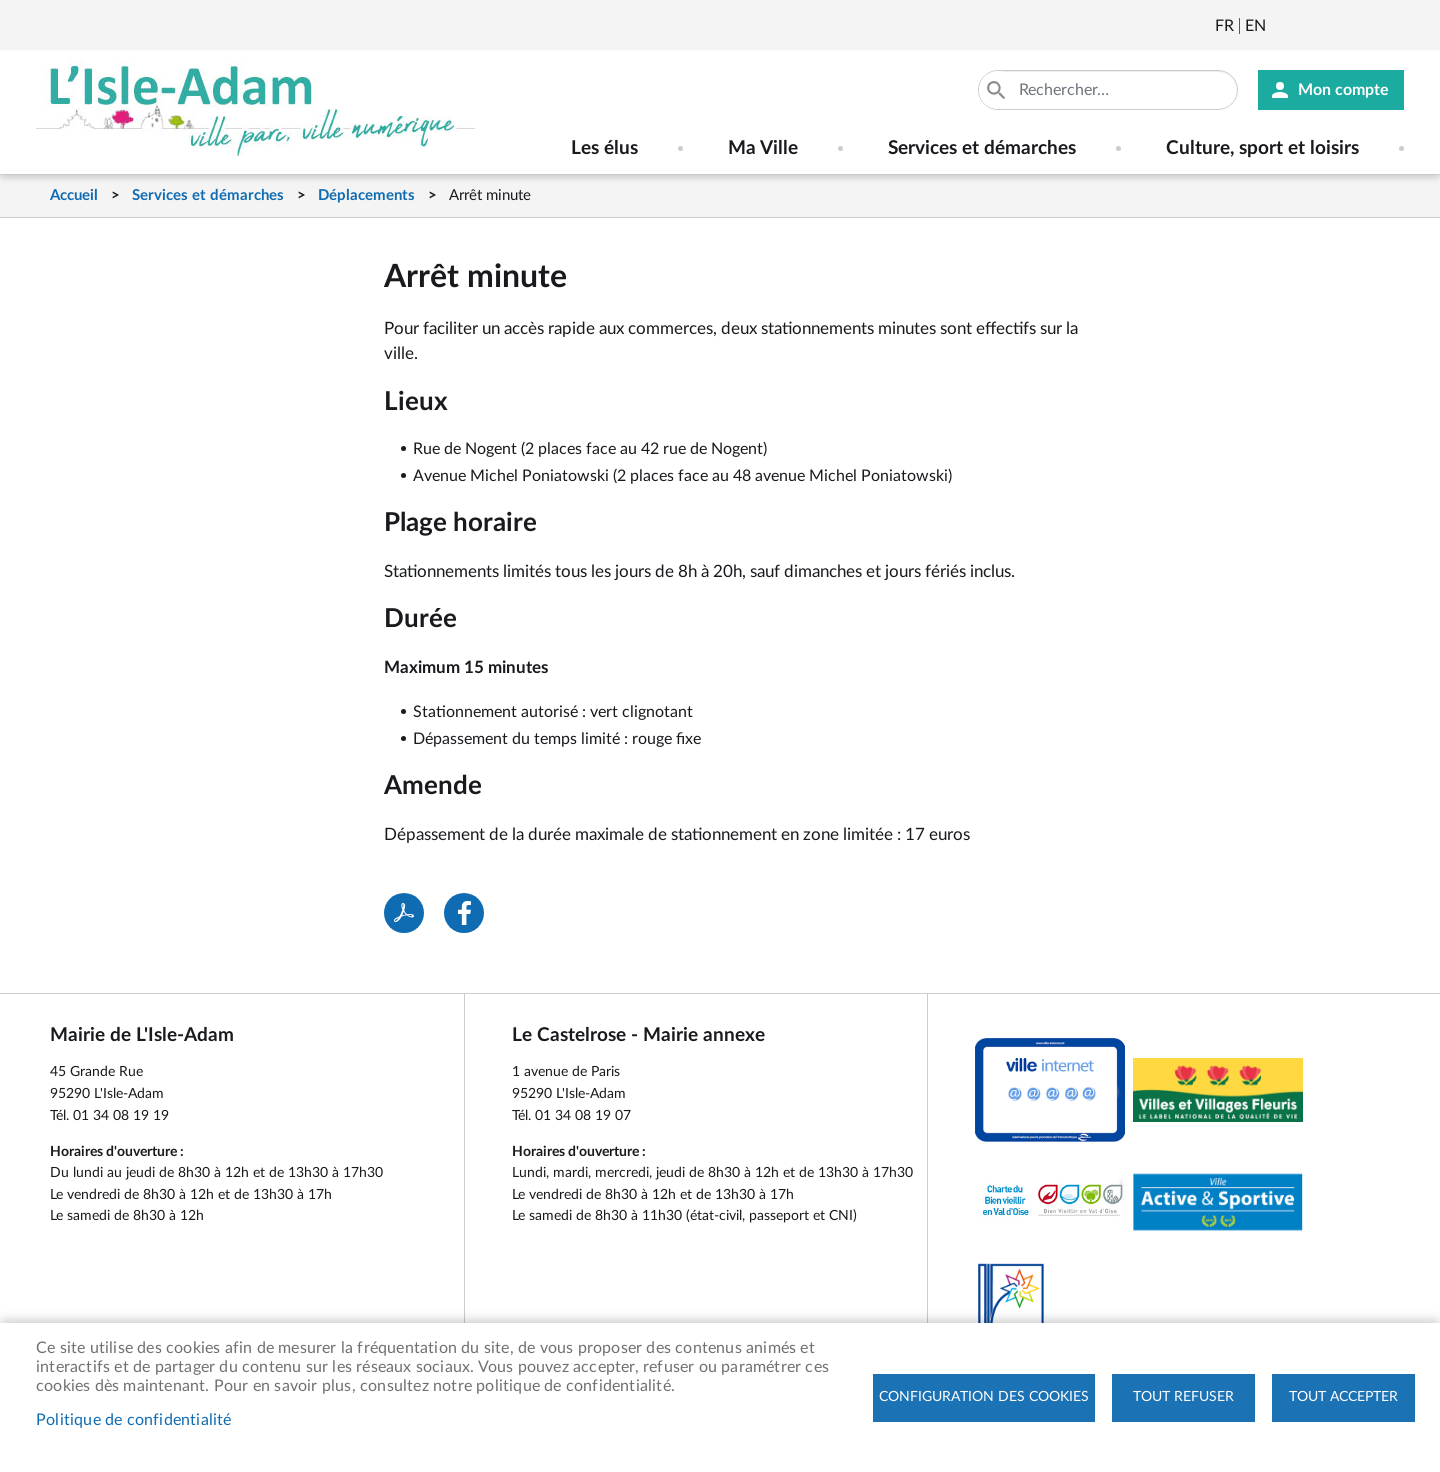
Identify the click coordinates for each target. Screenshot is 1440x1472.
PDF (404, 913)
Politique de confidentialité (134, 1420)
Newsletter (1283, 26)
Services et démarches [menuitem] (982, 148)
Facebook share (464, 913)
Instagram (1391, 26)
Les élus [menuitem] (604, 148)
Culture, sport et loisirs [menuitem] (1262, 148)
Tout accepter (1343, 1397)
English (1255, 26)
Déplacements (366, 195)
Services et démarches (208, 195)
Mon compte (1343, 90)
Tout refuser (1183, 1397)
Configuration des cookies (984, 1397)
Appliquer (998, 90)
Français (1224, 26)
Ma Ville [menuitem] (763, 148)
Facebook (1337, 26)
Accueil (74, 195)
